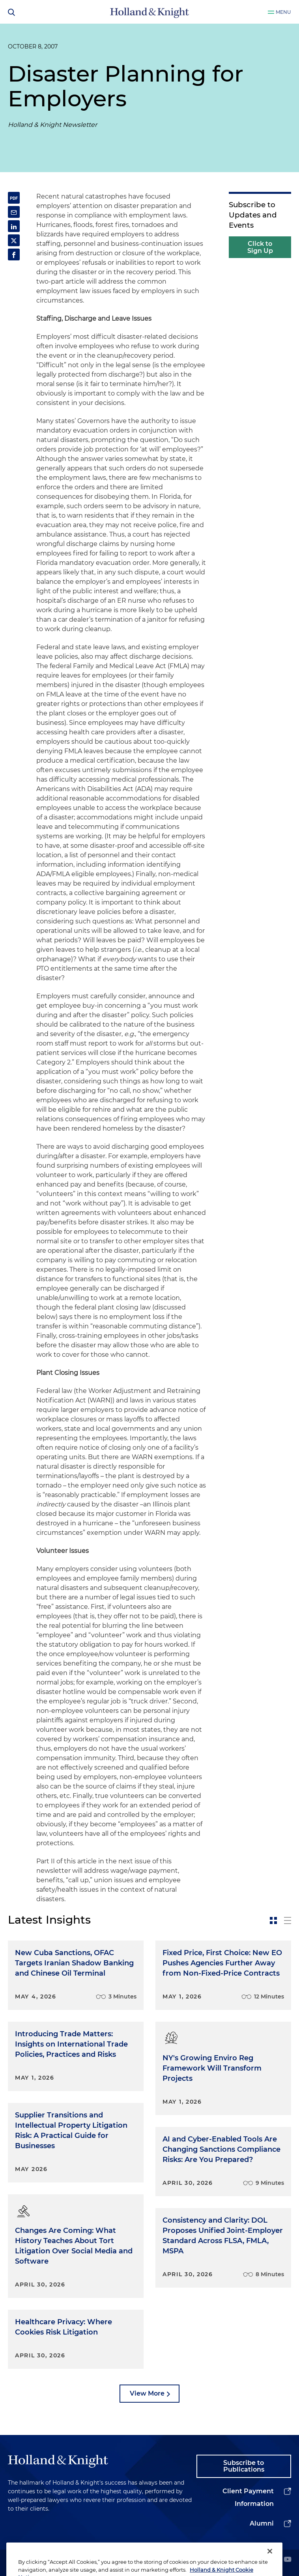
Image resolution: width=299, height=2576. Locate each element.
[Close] (269, 2563)
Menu (283, 12)
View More (147, 2393)
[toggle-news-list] (287, 1920)
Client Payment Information (248, 2497)
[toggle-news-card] (273, 1920)
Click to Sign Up (260, 247)
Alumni (262, 2523)
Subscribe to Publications (243, 2466)
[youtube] (287, 2560)
